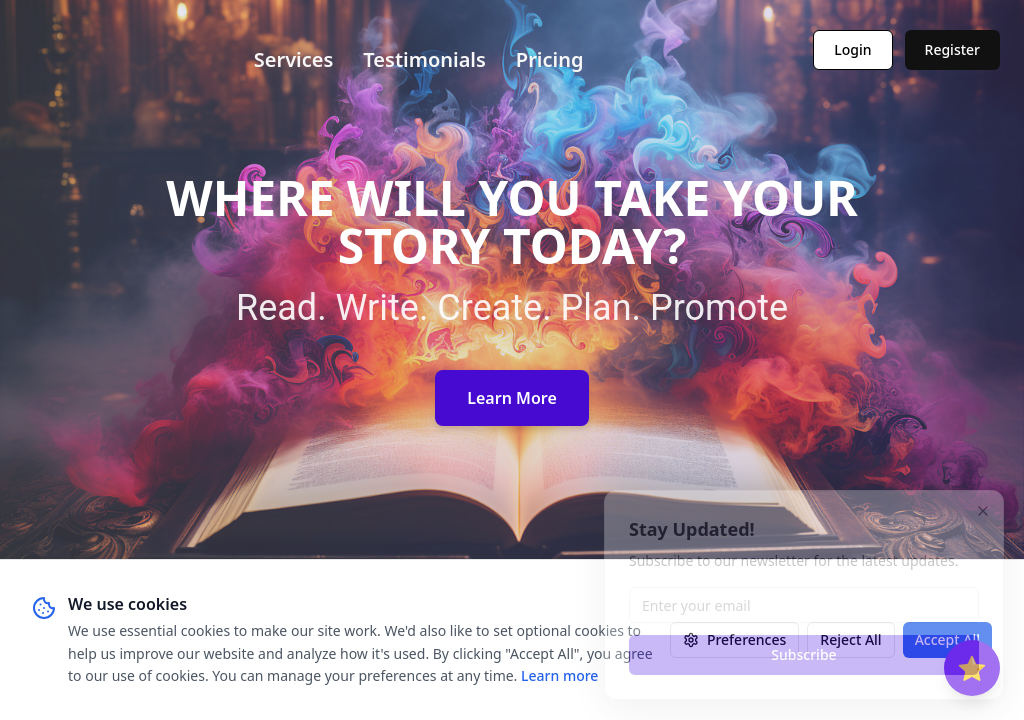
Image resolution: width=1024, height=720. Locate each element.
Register (952, 49)
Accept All (947, 639)
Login (852, 49)
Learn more (559, 675)
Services (294, 59)
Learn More (512, 398)
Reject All (850, 639)
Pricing (550, 59)
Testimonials (424, 59)
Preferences (734, 639)
